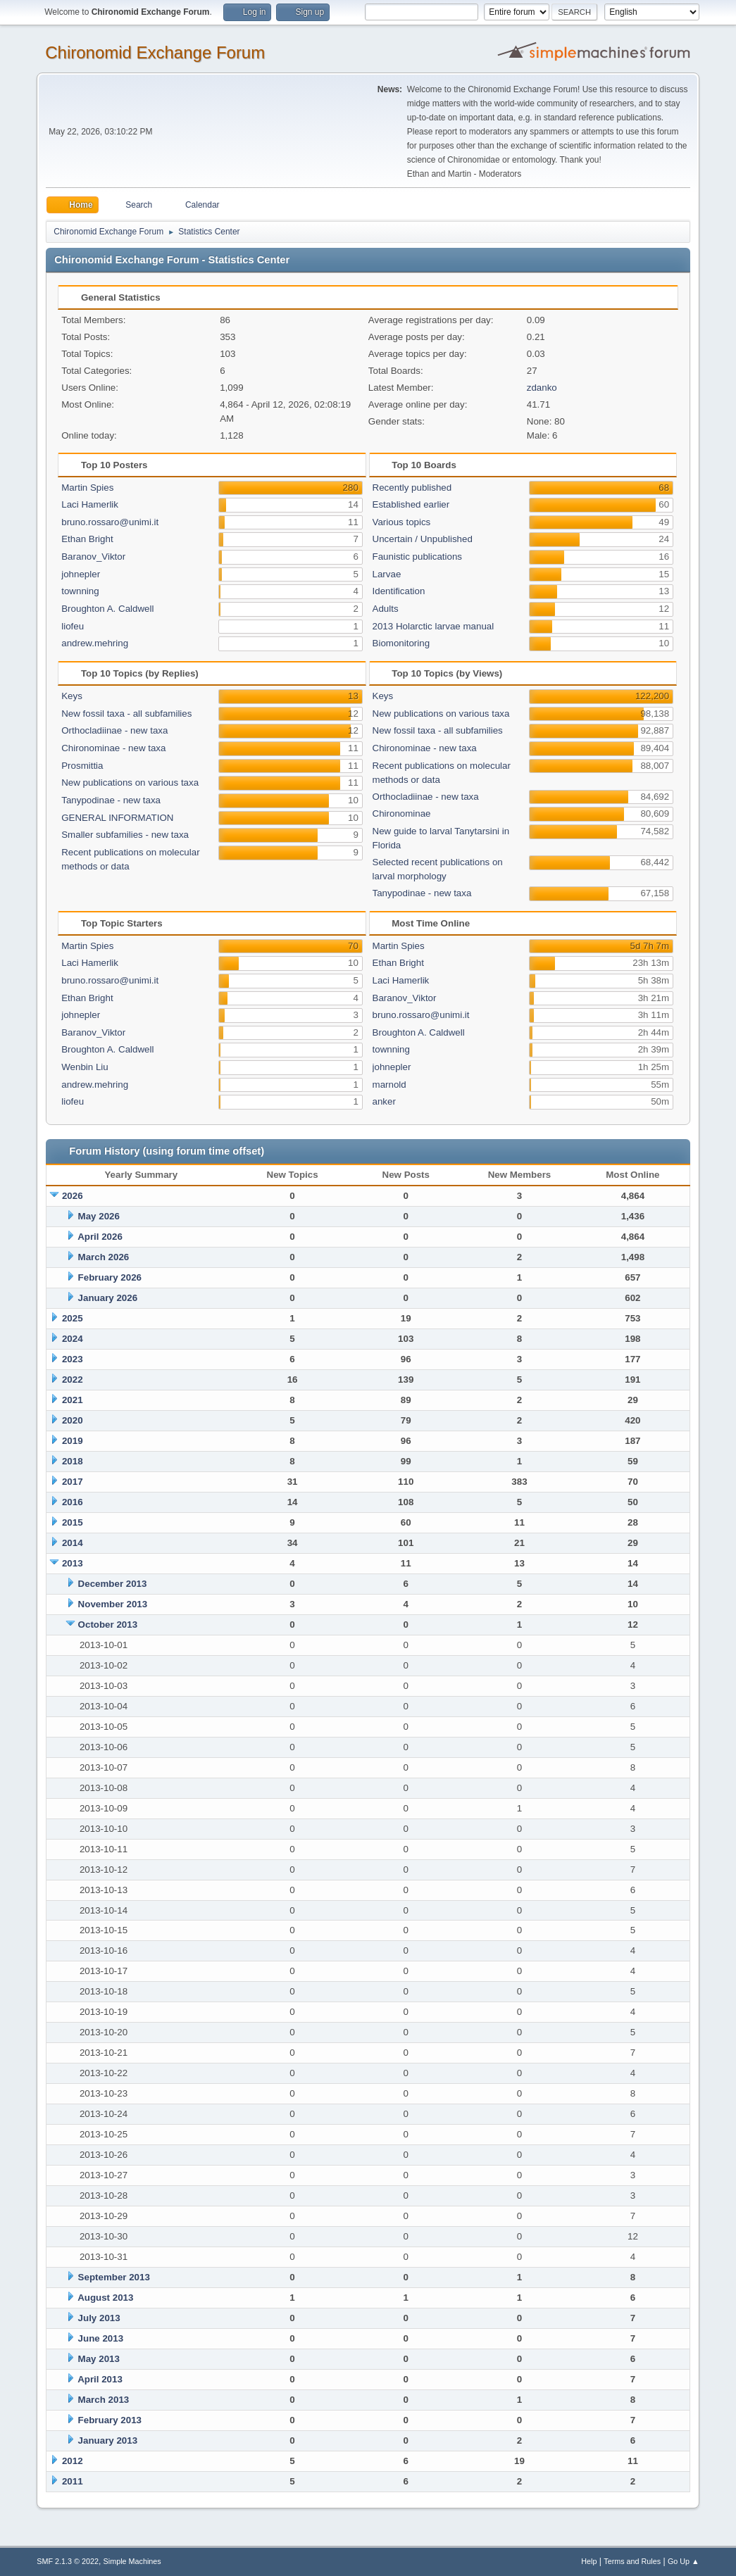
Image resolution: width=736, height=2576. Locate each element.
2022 (72, 1379)
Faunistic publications (417, 556)
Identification (399, 591)
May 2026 (99, 1216)
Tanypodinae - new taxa (111, 800)
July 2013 (99, 2318)
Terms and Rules (632, 2561)
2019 (72, 1440)
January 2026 (107, 1298)
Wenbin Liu (84, 1067)
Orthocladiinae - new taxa (114, 730)
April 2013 (100, 2379)
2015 (72, 1522)
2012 (72, 2461)
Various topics (402, 522)
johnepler (80, 574)
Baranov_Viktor (93, 556)
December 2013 (112, 1583)
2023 (72, 1359)
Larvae (387, 574)
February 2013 (110, 2420)
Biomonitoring (401, 643)
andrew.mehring (94, 643)
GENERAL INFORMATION (117, 817)
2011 (72, 2481)
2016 (72, 1502)
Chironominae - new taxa (113, 748)
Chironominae (402, 813)
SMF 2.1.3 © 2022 (68, 2561)
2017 (72, 1481)
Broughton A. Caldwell (107, 608)
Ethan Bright (87, 539)
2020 (72, 1420)
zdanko (542, 387)
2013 (72, 1563)
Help (589, 2561)
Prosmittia (82, 765)
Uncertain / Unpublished (423, 539)
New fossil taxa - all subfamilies (126, 713)
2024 (72, 1338)
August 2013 (105, 2297)
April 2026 (100, 1236)
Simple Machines (132, 2561)
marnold (389, 1084)
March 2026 (104, 1257)
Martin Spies (87, 487)
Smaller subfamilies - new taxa (125, 834)
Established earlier (411, 504)
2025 (72, 1318)
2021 (72, 1400)
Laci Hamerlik (89, 504)
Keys (71, 696)
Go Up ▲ (683, 2561)
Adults (386, 608)
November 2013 (113, 1604)
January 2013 (107, 2440)
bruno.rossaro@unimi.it (109, 522)
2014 (72, 1543)
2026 (72, 1195)
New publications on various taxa (130, 782)
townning (80, 591)
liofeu (72, 626)
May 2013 (99, 2359)
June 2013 (100, 2338)
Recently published (412, 487)
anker (384, 1101)
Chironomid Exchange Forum (155, 52)
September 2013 (114, 2277)
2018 (72, 1461)
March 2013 (104, 2399)
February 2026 (110, 1277)
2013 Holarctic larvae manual (433, 626)
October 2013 (107, 1624)
